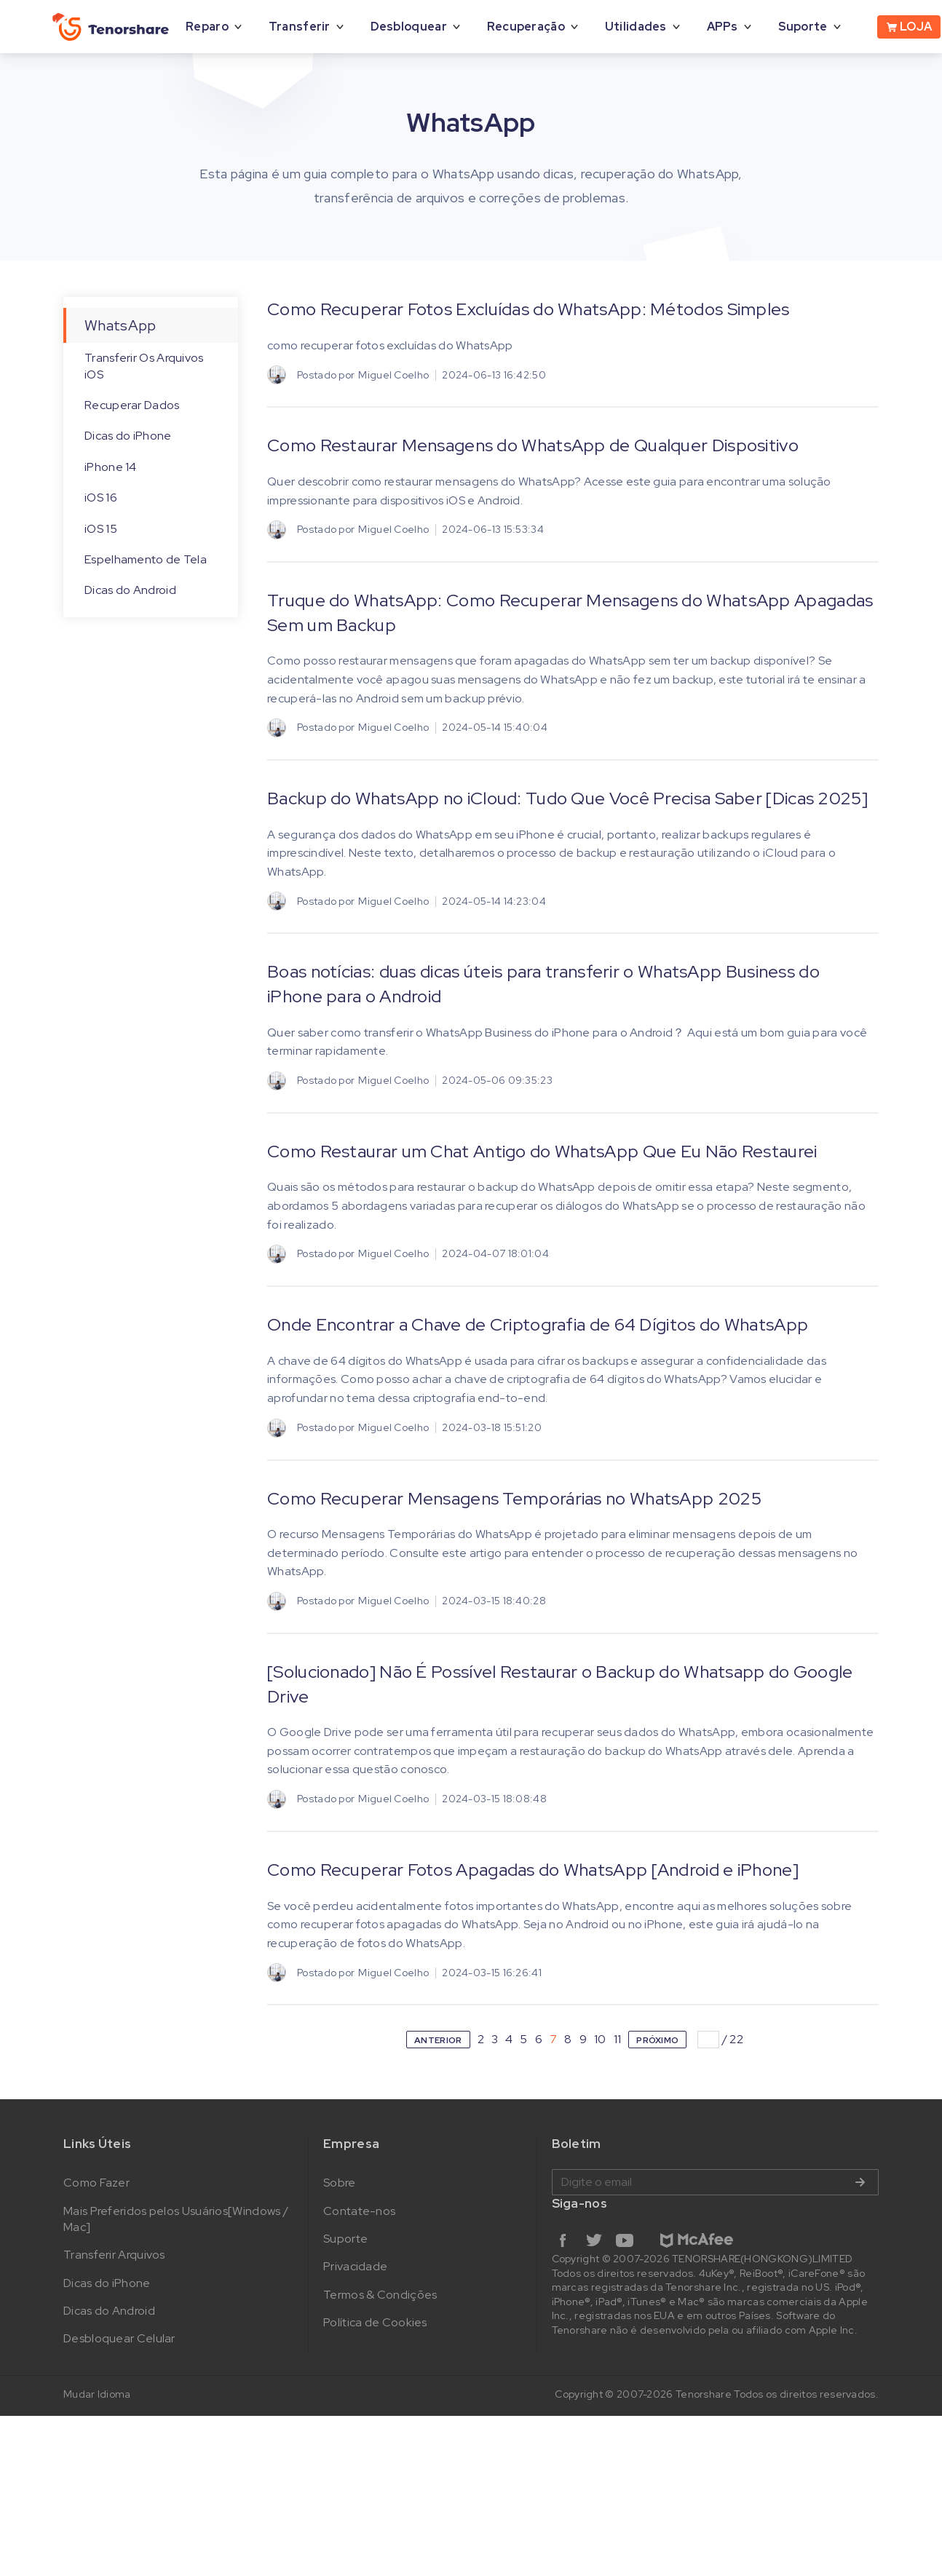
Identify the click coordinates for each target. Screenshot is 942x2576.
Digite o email (715, 2182)
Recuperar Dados (132, 405)
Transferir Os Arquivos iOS (144, 365)
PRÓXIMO (657, 2040)
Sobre (339, 2182)
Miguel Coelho (393, 374)
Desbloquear (409, 26)
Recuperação (526, 26)
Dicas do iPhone (128, 435)
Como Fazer (96, 2182)
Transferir (300, 26)
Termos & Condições (380, 2294)
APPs (722, 26)
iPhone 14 (110, 467)
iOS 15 (100, 528)
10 (600, 2039)
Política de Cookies (375, 2322)
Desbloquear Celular (119, 2338)
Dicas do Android (130, 590)
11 (618, 2039)
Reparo (207, 26)
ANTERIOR (438, 2040)
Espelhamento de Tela (145, 559)
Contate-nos (359, 2211)
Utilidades (636, 26)
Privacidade (355, 2266)
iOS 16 (100, 497)
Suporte (803, 26)
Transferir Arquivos (114, 2254)
